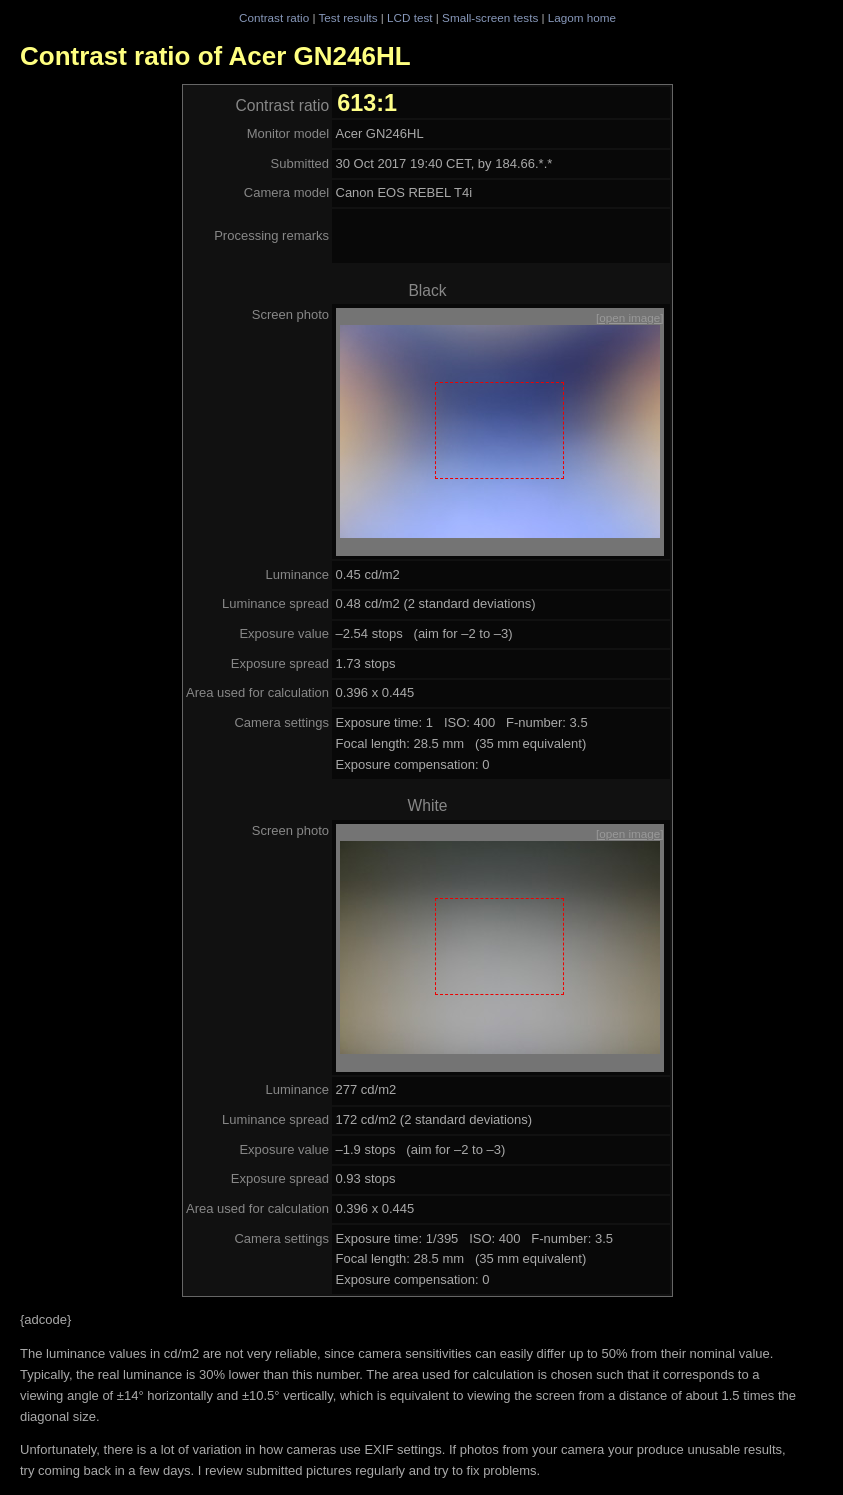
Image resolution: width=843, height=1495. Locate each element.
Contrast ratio (274, 17)
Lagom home (582, 17)
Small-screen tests (490, 17)
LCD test (409, 17)
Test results (347, 17)
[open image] (630, 317)
